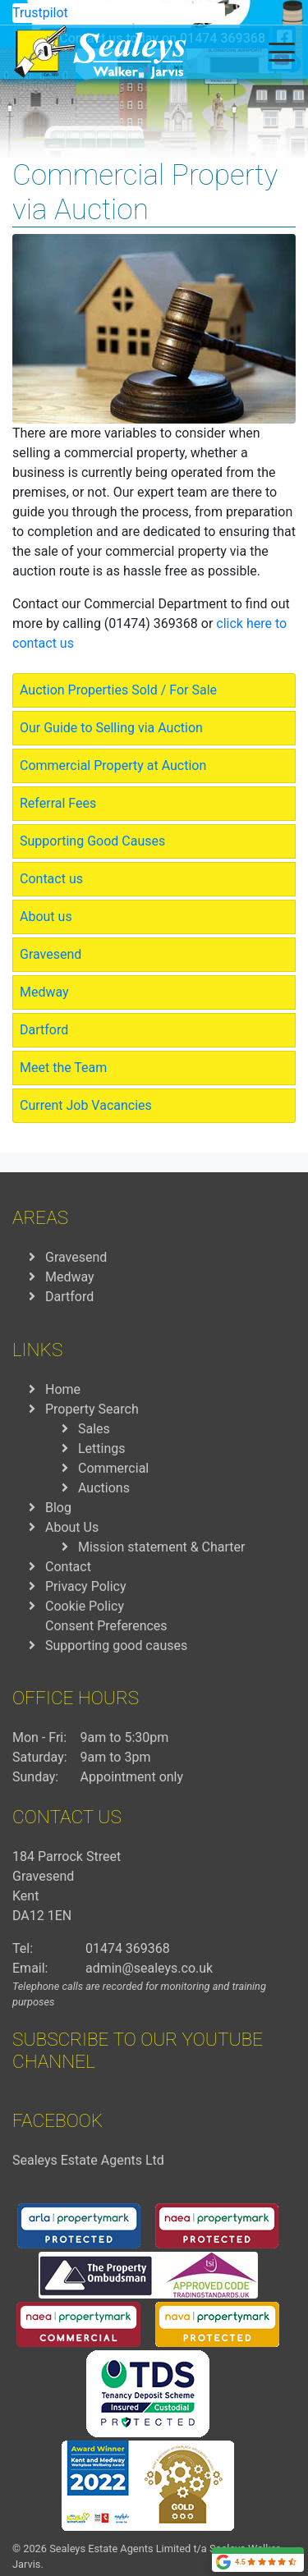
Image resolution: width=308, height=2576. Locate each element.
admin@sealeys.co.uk (149, 1968)
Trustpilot (40, 13)
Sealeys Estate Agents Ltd (88, 2160)
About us (46, 916)
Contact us (51, 879)
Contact (68, 1566)
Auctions (104, 1488)
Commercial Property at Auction (113, 765)
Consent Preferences (106, 1626)
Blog (58, 1507)
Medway (44, 992)
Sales (94, 1429)
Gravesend (50, 954)
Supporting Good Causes (92, 841)
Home (62, 1389)
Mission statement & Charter (161, 1547)
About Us (72, 1527)
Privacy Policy (85, 1586)
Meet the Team (63, 1067)
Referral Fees (58, 803)
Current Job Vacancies (86, 1105)
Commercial (113, 1468)
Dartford (44, 1030)
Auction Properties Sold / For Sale (118, 690)
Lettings (102, 1448)
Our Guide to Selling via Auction (111, 728)
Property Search (92, 1409)
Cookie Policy (84, 1606)
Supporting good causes (116, 1645)
